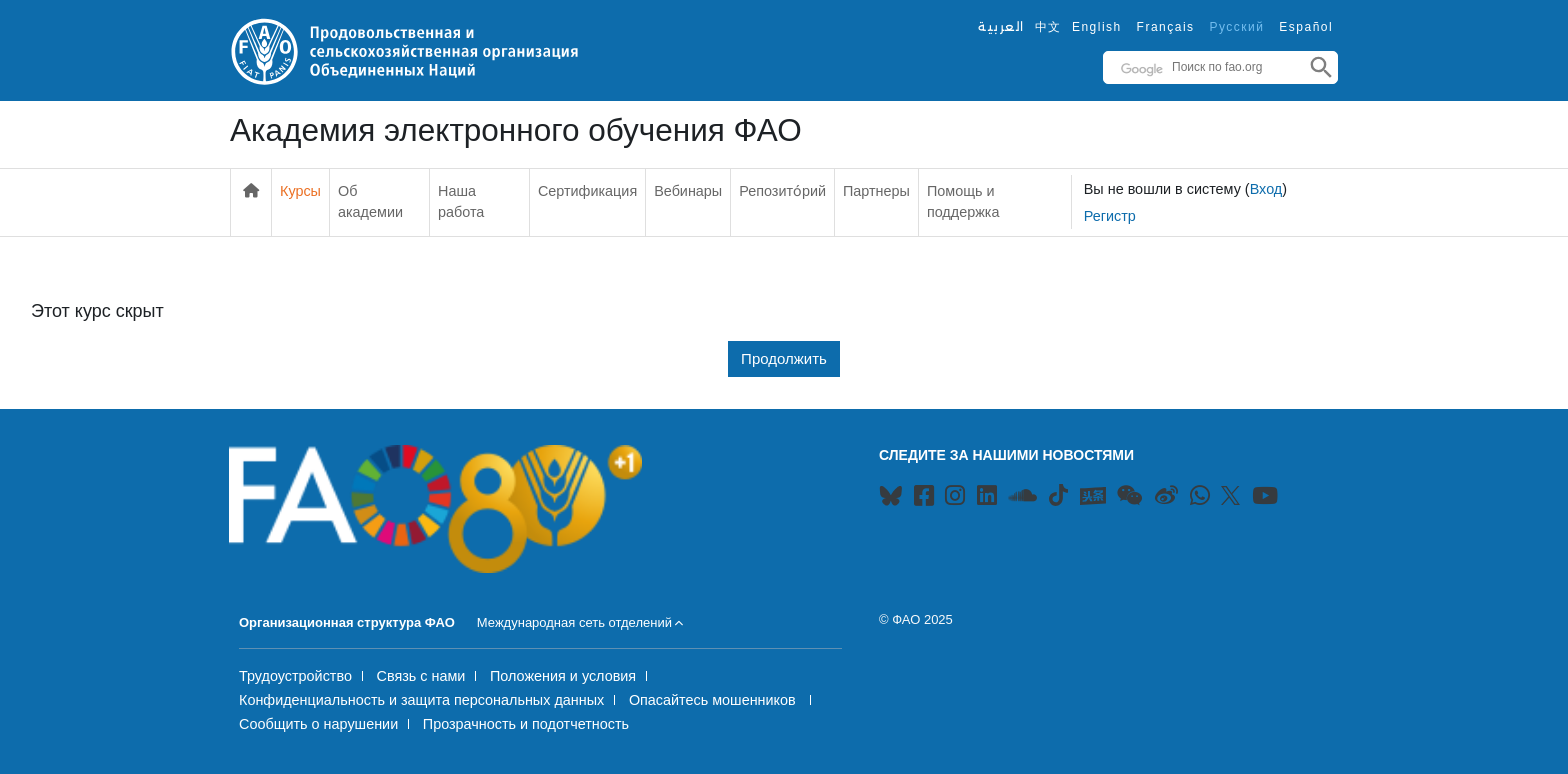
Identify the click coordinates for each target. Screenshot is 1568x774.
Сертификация (587, 191)
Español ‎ (1308, 27)
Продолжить (784, 358)
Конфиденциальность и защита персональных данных (421, 700)
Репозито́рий (782, 191)
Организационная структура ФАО (347, 622)
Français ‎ (1168, 27)
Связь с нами (421, 676)
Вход (1266, 189)
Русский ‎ (1239, 27)
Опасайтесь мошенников (714, 700)
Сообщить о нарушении (318, 724)
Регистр (1110, 216)
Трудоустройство (295, 676)
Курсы (300, 191)
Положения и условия (563, 676)
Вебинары (688, 191)
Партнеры (876, 191)
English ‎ (1099, 27)
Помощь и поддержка (963, 202)
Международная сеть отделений (574, 622)
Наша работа (461, 202)
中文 (1048, 27)
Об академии (370, 202)
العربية (1001, 26)
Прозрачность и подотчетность (526, 724)
